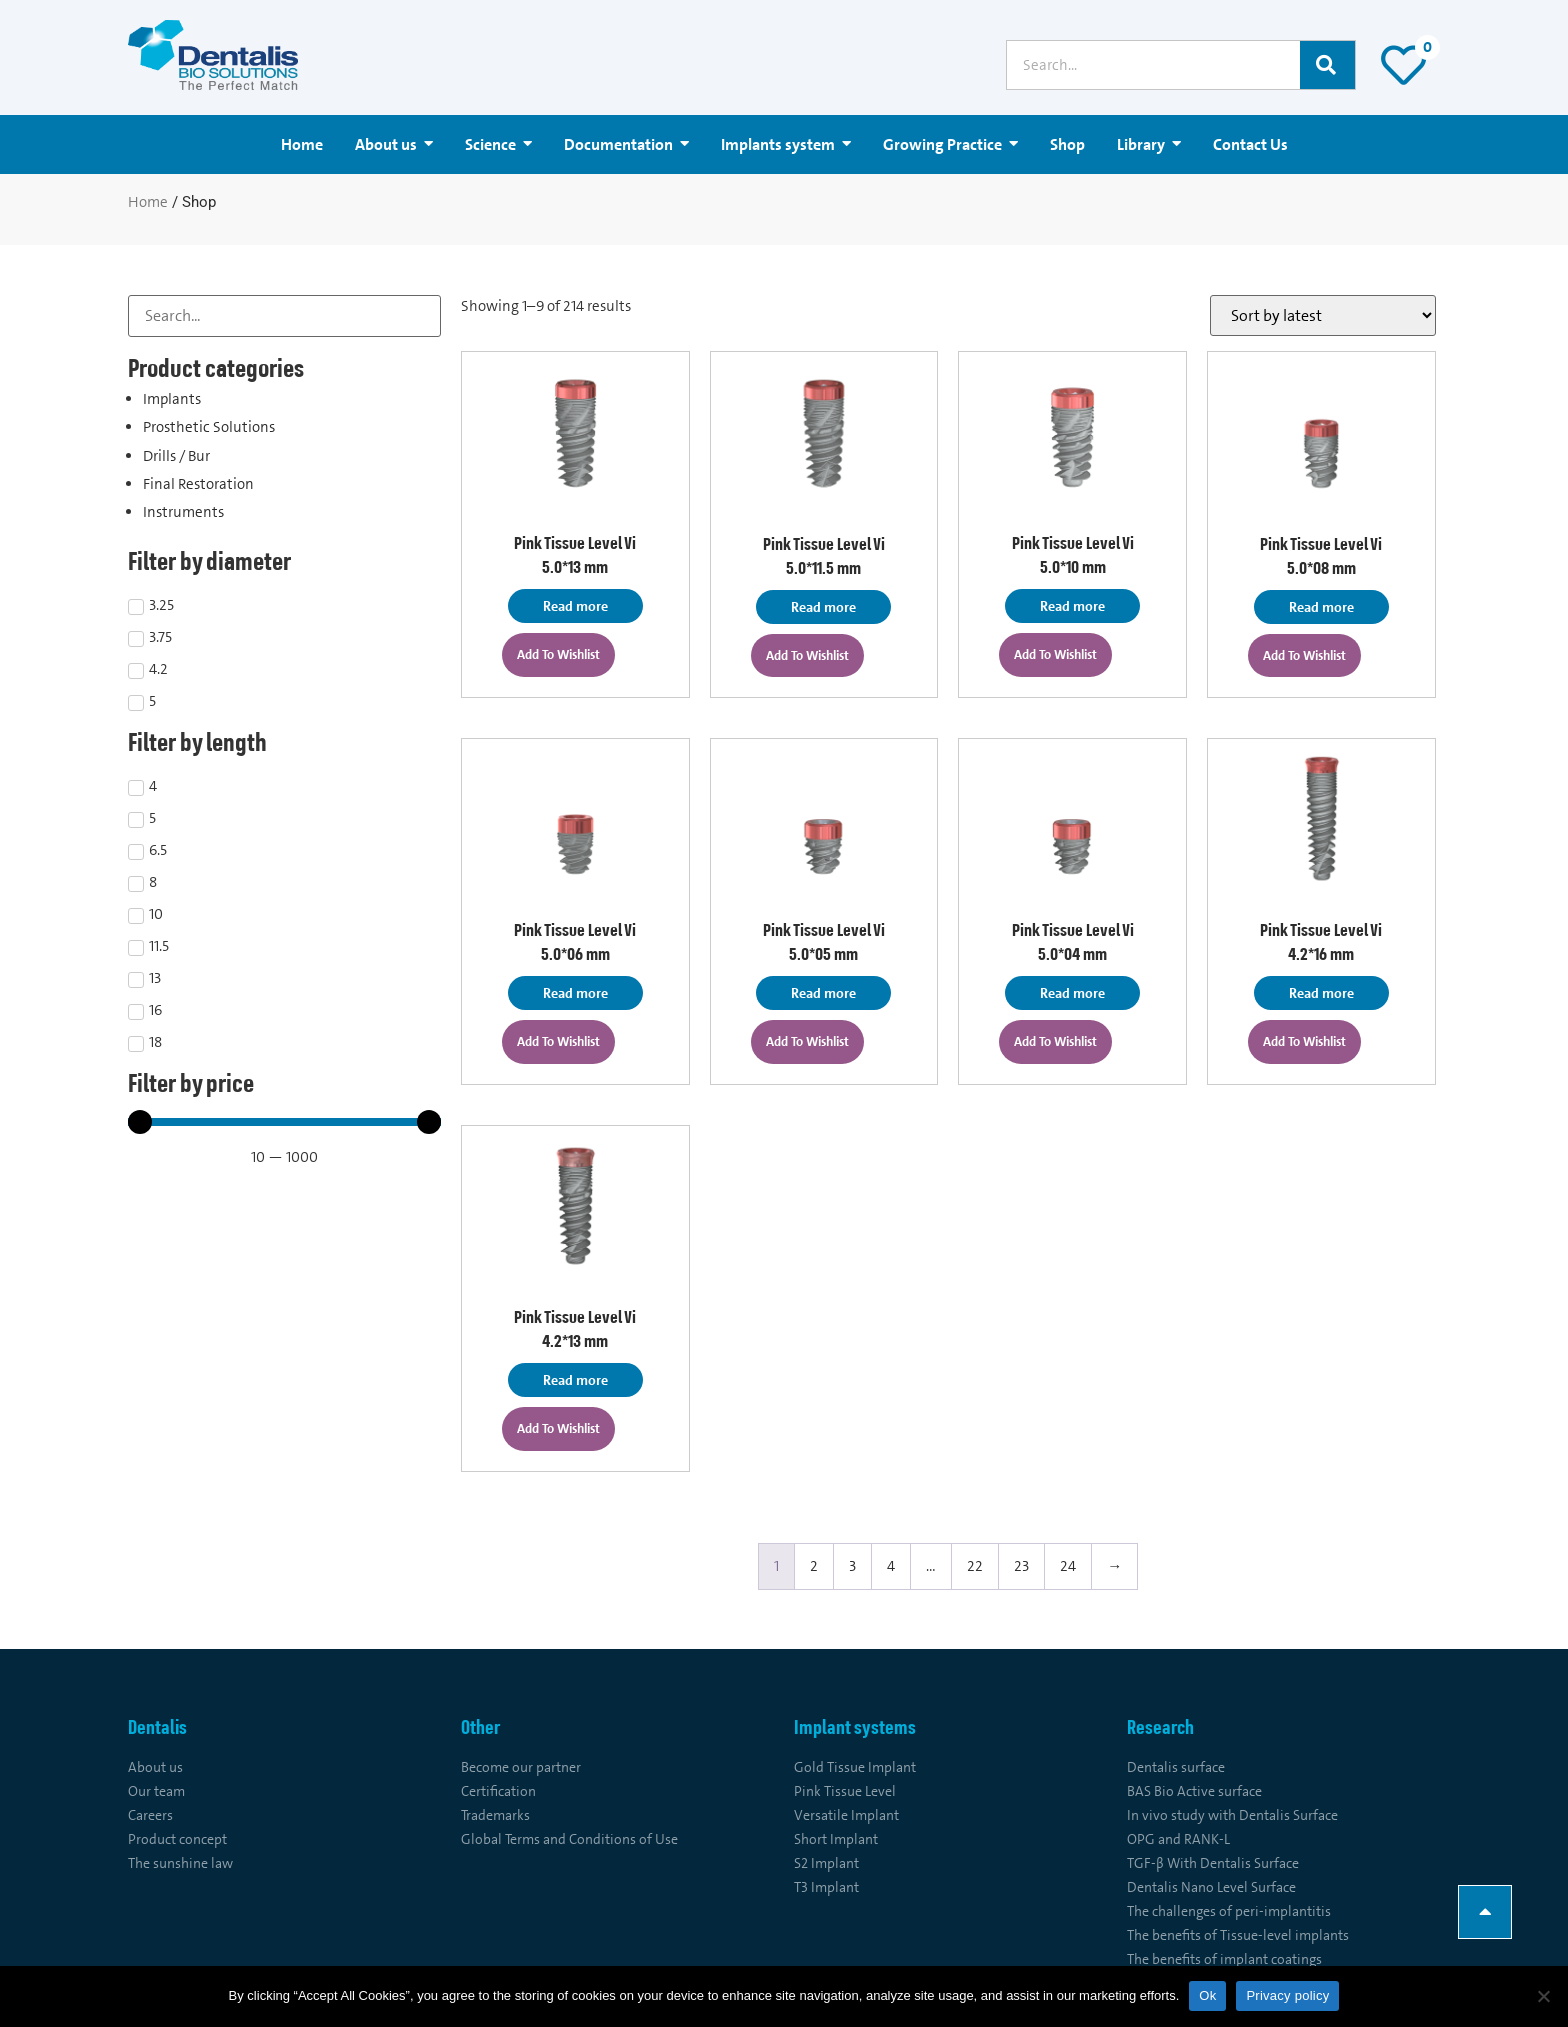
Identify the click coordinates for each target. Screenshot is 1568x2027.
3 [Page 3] (852, 1566)
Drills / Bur (176, 456)
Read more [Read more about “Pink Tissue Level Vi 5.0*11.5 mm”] (823, 607)
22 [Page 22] (975, 1566)
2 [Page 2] (814, 1566)
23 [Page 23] (1021, 1566)
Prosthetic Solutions (209, 427)
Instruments (183, 512)
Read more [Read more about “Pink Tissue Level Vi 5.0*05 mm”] (823, 993)
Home (148, 202)
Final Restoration (198, 484)
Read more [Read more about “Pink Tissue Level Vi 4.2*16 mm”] (1321, 993)
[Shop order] (1323, 315)
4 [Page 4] (891, 1566)
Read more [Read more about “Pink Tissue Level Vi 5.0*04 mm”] (1072, 993)
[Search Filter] (284, 316)
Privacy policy (1287, 1995)
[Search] (1327, 65)
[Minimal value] (284, 1122)
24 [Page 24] (1068, 1566)
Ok (1207, 1995)
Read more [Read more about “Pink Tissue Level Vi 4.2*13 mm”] (575, 1380)
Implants (172, 399)
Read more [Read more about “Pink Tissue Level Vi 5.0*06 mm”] (575, 993)
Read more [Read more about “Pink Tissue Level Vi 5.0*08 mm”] (1321, 607)
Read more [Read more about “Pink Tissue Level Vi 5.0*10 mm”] (1072, 606)
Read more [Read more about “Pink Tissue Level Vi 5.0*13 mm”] (575, 606)
